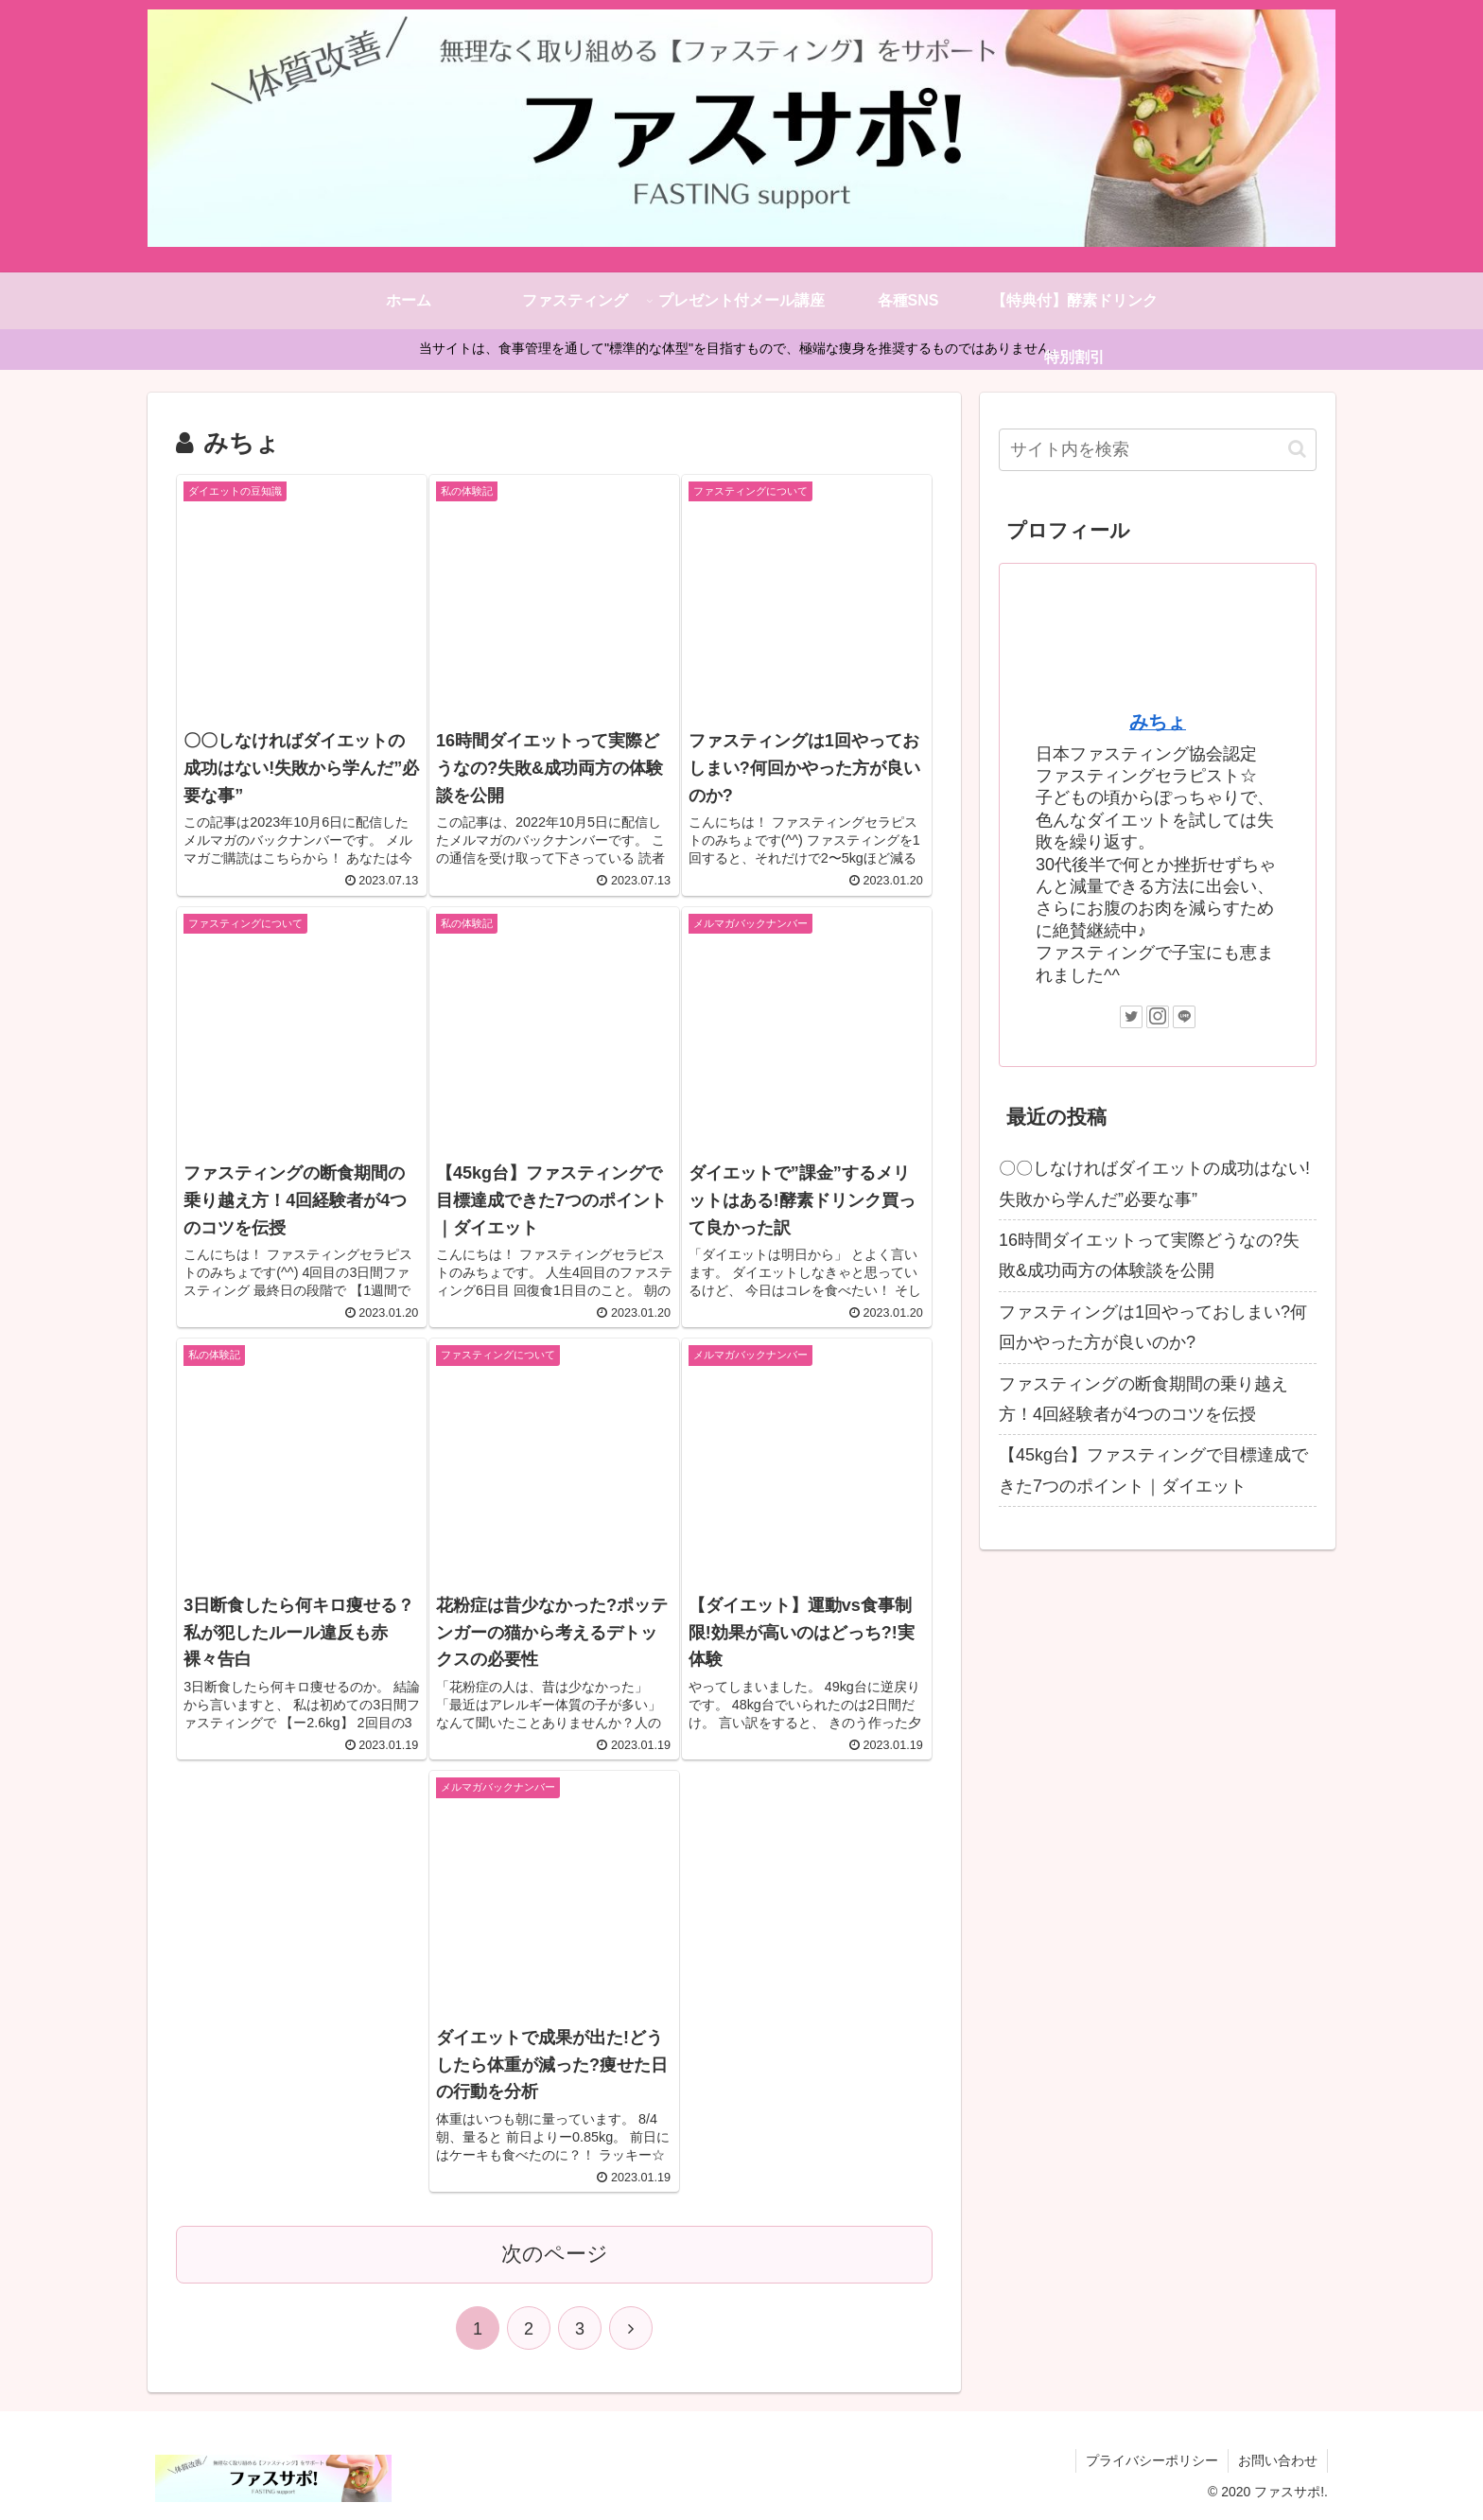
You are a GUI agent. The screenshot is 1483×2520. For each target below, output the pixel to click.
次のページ (554, 2254)
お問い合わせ (1277, 2460)
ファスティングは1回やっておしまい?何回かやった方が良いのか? (1153, 1327)
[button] (1297, 449)
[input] (1158, 450)
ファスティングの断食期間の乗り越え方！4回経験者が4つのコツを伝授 (1143, 1399)
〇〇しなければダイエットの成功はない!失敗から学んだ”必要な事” (1154, 1183)
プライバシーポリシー (1152, 2460)
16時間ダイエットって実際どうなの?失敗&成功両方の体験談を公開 (1149, 1255)
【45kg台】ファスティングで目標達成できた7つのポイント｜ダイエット (1153, 1470)
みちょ (1157, 721)
